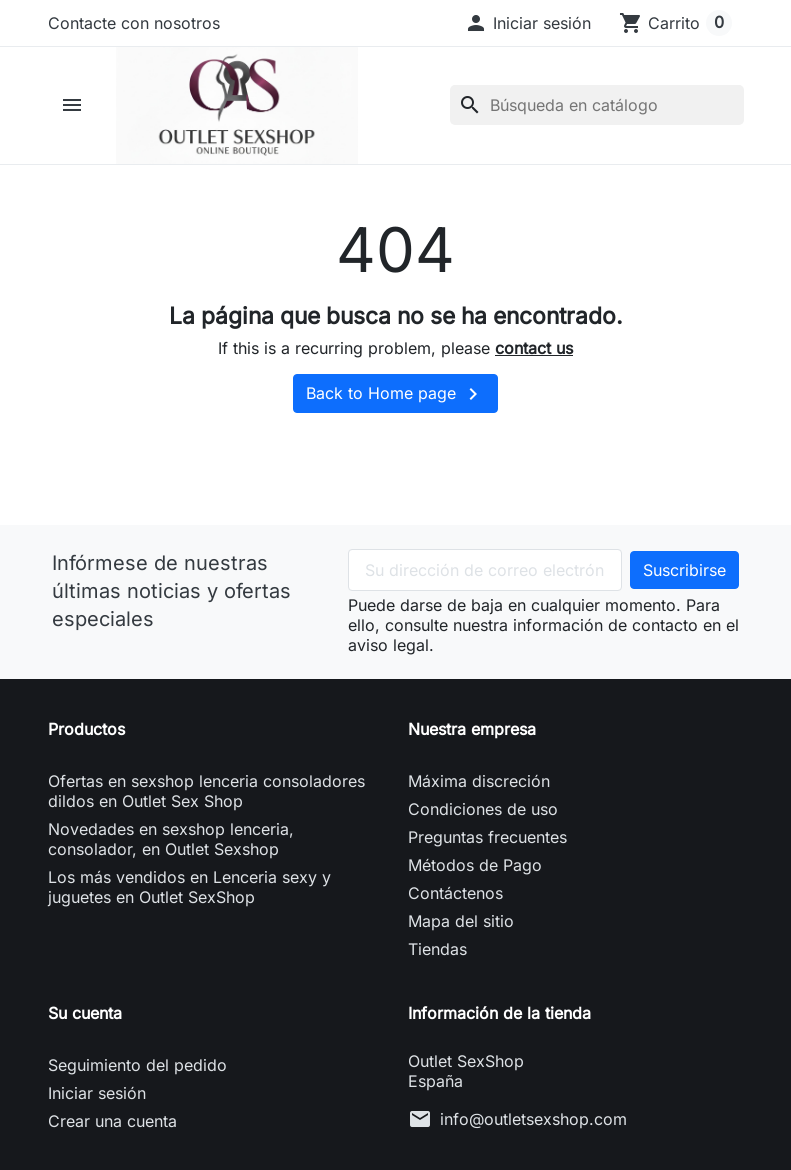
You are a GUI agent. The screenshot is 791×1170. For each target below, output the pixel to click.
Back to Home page (395, 394)
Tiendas (437, 949)
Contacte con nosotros (134, 23)
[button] (527, 23)
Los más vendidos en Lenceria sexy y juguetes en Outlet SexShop (189, 887)
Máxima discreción (479, 781)
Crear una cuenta (112, 1121)
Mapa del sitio (461, 921)
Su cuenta (85, 1013)
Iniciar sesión (97, 1093)
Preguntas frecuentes (487, 837)
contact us (534, 348)
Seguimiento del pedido (137, 1065)
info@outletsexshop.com (533, 1119)
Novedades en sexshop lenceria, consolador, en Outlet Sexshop (171, 839)
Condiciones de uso (483, 809)
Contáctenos (455, 893)
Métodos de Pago (475, 865)
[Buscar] (597, 105)
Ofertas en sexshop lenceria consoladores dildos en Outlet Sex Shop (206, 791)
